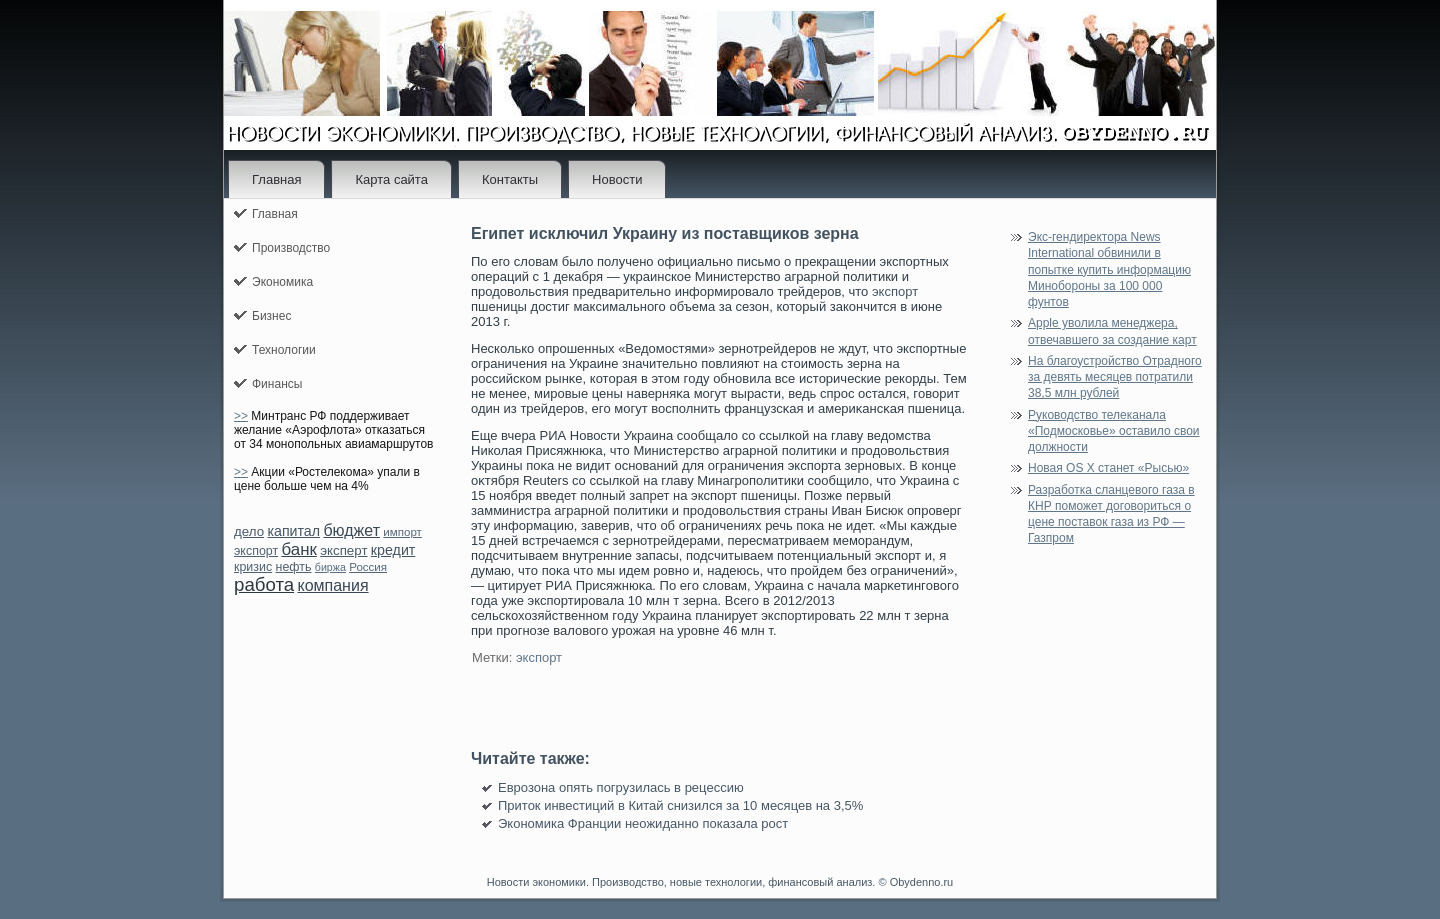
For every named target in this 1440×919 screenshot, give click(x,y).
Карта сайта (391, 179)
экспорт (256, 551)
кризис (253, 567)
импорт (402, 532)
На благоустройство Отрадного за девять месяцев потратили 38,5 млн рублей (1115, 377)
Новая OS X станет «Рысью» (1108, 468)
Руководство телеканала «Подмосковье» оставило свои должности (1114, 431)
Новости (617, 179)
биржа (330, 567)
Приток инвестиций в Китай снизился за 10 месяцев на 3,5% (680, 805)
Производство (291, 248)
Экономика (282, 282)
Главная (276, 179)
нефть (294, 567)
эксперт (343, 550)
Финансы (277, 384)
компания (332, 585)
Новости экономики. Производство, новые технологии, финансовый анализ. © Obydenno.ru (720, 882)
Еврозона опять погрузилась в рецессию (621, 787)
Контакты (510, 179)
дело (249, 531)
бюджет (351, 530)
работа (264, 584)
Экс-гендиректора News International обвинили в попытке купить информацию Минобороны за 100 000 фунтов (1109, 269)
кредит (393, 550)
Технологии (284, 350)
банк (298, 549)
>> (241, 416)
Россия (368, 567)
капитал (293, 531)
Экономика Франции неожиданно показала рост (643, 823)
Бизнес (271, 316)
